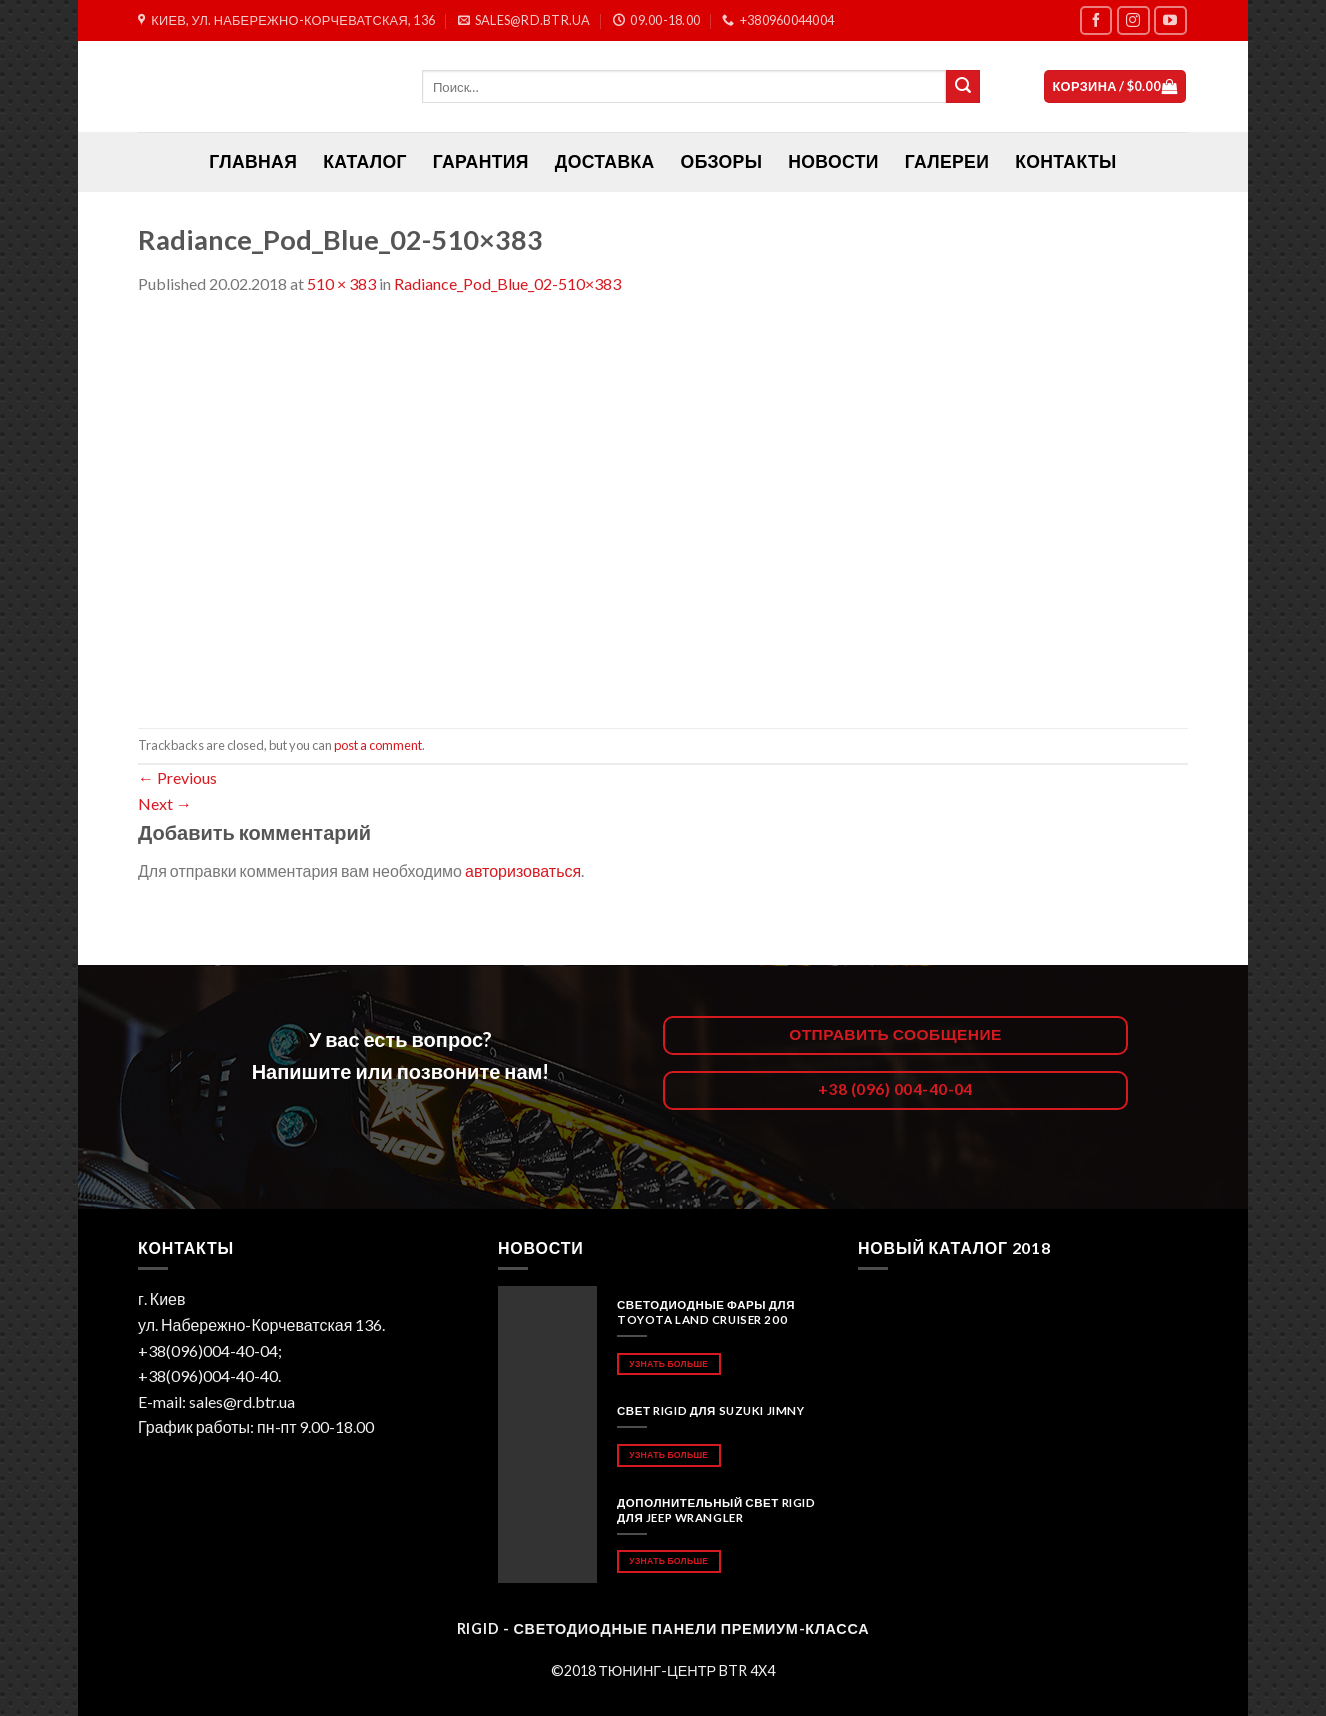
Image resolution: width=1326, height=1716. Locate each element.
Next (165, 803)
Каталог (365, 161)
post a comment (378, 745)
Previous (177, 777)
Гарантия (481, 161)
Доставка (605, 161)
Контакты (1065, 161)
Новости (833, 161)
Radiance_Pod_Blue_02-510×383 (507, 283)
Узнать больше (668, 1363)
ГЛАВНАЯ (253, 161)
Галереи (947, 161)
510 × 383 (341, 283)
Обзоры (722, 161)
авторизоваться (523, 870)
